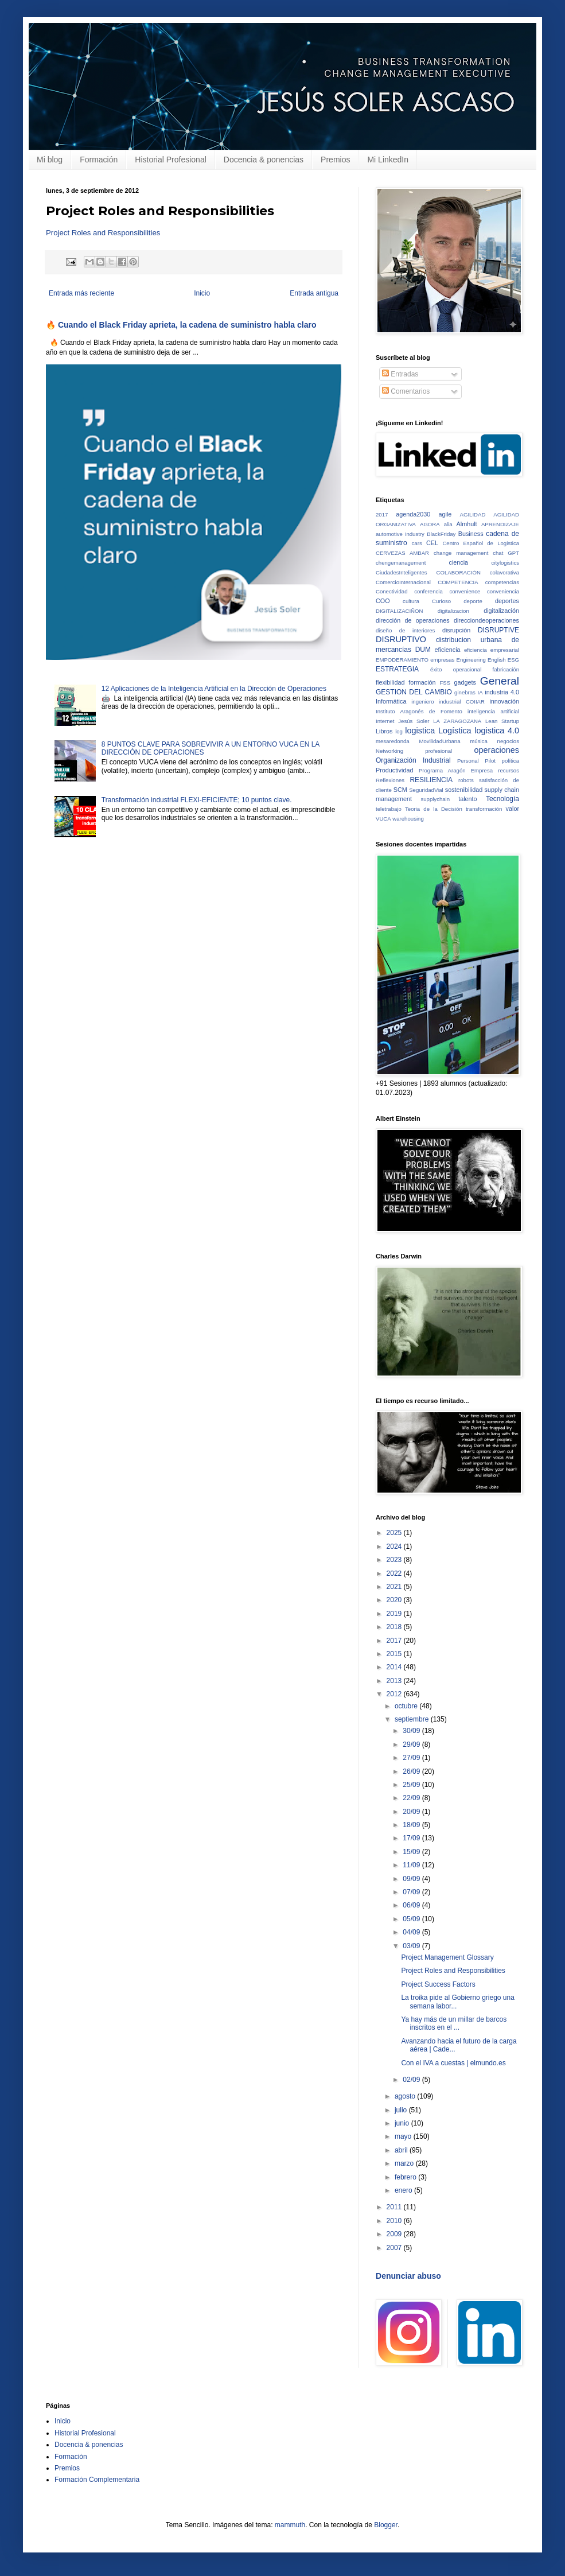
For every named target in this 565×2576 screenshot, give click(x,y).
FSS (444, 682)
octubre (407, 1706)
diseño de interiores (405, 630)
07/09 (412, 1892)
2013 (395, 1681)
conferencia (428, 591)
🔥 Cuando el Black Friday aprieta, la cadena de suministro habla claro (181, 324)
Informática (391, 701)
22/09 (412, 1798)
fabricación (506, 669)
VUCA (383, 818)
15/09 (412, 1852)
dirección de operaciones (413, 620)
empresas (442, 659)
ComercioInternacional (403, 582)
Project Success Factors (438, 1984)
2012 (395, 1694)
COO (383, 600)
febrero (406, 2177)
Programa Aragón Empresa (456, 770)
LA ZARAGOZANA (457, 721)
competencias (502, 582)
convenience (464, 591)
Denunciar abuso (408, 2275)
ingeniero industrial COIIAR (448, 701)
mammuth (290, 2525)
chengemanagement (401, 563)
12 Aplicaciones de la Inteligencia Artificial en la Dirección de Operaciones (214, 689)
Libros (384, 731)
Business (471, 533)
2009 (395, 2234)
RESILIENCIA (431, 780)
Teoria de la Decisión (433, 809)
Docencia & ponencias (263, 159)
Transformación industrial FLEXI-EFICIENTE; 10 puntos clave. (197, 800)
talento (467, 798)
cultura (411, 601)
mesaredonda (393, 741)
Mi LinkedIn (387, 159)
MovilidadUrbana (440, 741)
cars (417, 543)
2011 (395, 2207)
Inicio (202, 293)
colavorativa (504, 572)
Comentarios (406, 391)
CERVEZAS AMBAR (402, 553)
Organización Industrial (413, 760)
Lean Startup (502, 721)
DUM (423, 650)
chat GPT (506, 553)
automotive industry (400, 534)
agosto (406, 2096)
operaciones (496, 750)
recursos (508, 770)
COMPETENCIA (458, 582)
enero (404, 2190)
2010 (395, 2221)
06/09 (412, 1905)
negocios (508, 741)
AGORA (430, 524)
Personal (468, 760)
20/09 (412, 1812)
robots (466, 780)
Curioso (441, 601)
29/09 (412, 1744)
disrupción (456, 630)
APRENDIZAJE (500, 524)
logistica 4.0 (496, 730)
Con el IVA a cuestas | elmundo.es (453, 2063)
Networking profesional (414, 751)
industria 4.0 (502, 692)
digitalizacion (453, 611)
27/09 (412, 1758)
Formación (99, 159)
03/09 (412, 1946)
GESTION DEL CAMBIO (414, 692)
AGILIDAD (473, 514)
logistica (420, 730)
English (496, 659)
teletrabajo (389, 809)
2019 (395, 1614)
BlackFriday (441, 534)
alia (448, 524)
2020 (395, 1600)
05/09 (412, 1919)
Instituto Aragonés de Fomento (419, 711)
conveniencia (503, 591)
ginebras (465, 692)
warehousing (407, 818)
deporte (472, 601)
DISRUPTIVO (401, 639)
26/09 (412, 1771)
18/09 (412, 1825)
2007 (395, 2248)
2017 (382, 514)
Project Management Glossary (447, 1957)
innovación (504, 701)
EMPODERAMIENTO (402, 659)
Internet (385, 721)
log (399, 731)
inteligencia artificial (493, 711)
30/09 (412, 1731)
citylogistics (505, 563)
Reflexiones (390, 780)
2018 (395, 1627)
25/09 (412, 1785)
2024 (395, 1547)
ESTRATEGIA (397, 669)
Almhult (467, 523)
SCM (400, 789)
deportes (507, 600)
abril (402, 2150)
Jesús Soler (413, 721)
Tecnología (502, 799)
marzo (405, 2163)
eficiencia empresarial (491, 650)
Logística (455, 730)
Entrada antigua (314, 293)
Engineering (471, 659)
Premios (335, 159)
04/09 (412, 1932)
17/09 (412, 1838)
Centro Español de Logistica (480, 543)
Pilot (490, 760)
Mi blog (50, 159)
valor (512, 808)
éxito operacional (455, 669)
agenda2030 (413, 514)
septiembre (413, 1719)
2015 (395, 1654)
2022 (395, 1573)
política (510, 760)
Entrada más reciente (81, 293)
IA (480, 692)
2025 (395, 1533)
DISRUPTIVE (498, 630)
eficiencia (448, 649)
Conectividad (391, 591)
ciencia (459, 562)
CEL (432, 542)
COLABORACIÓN (459, 572)
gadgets (465, 682)
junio (403, 2123)
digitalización (501, 610)
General (499, 681)
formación (421, 682)
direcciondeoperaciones (486, 620)
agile (445, 514)
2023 (395, 1560)
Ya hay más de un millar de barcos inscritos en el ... (453, 2023)
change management (461, 553)
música (478, 741)
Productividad (394, 770)
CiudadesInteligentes (401, 572)
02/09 (412, 2080)
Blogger (386, 2525)
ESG (513, 659)
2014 (395, 1667)
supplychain (435, 799)
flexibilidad (390, 682)
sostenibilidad (463, 789)
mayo (404, 2136)
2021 (395, 1587)
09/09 (412, 1879)
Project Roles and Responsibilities (103, 232)
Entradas (400, 374)
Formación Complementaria (96, 2480)
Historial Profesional (170, 159)
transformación (484, 809)
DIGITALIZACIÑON (399, 611)
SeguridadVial (426, 790)
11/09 (412, 1865)
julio (402, 2110)
